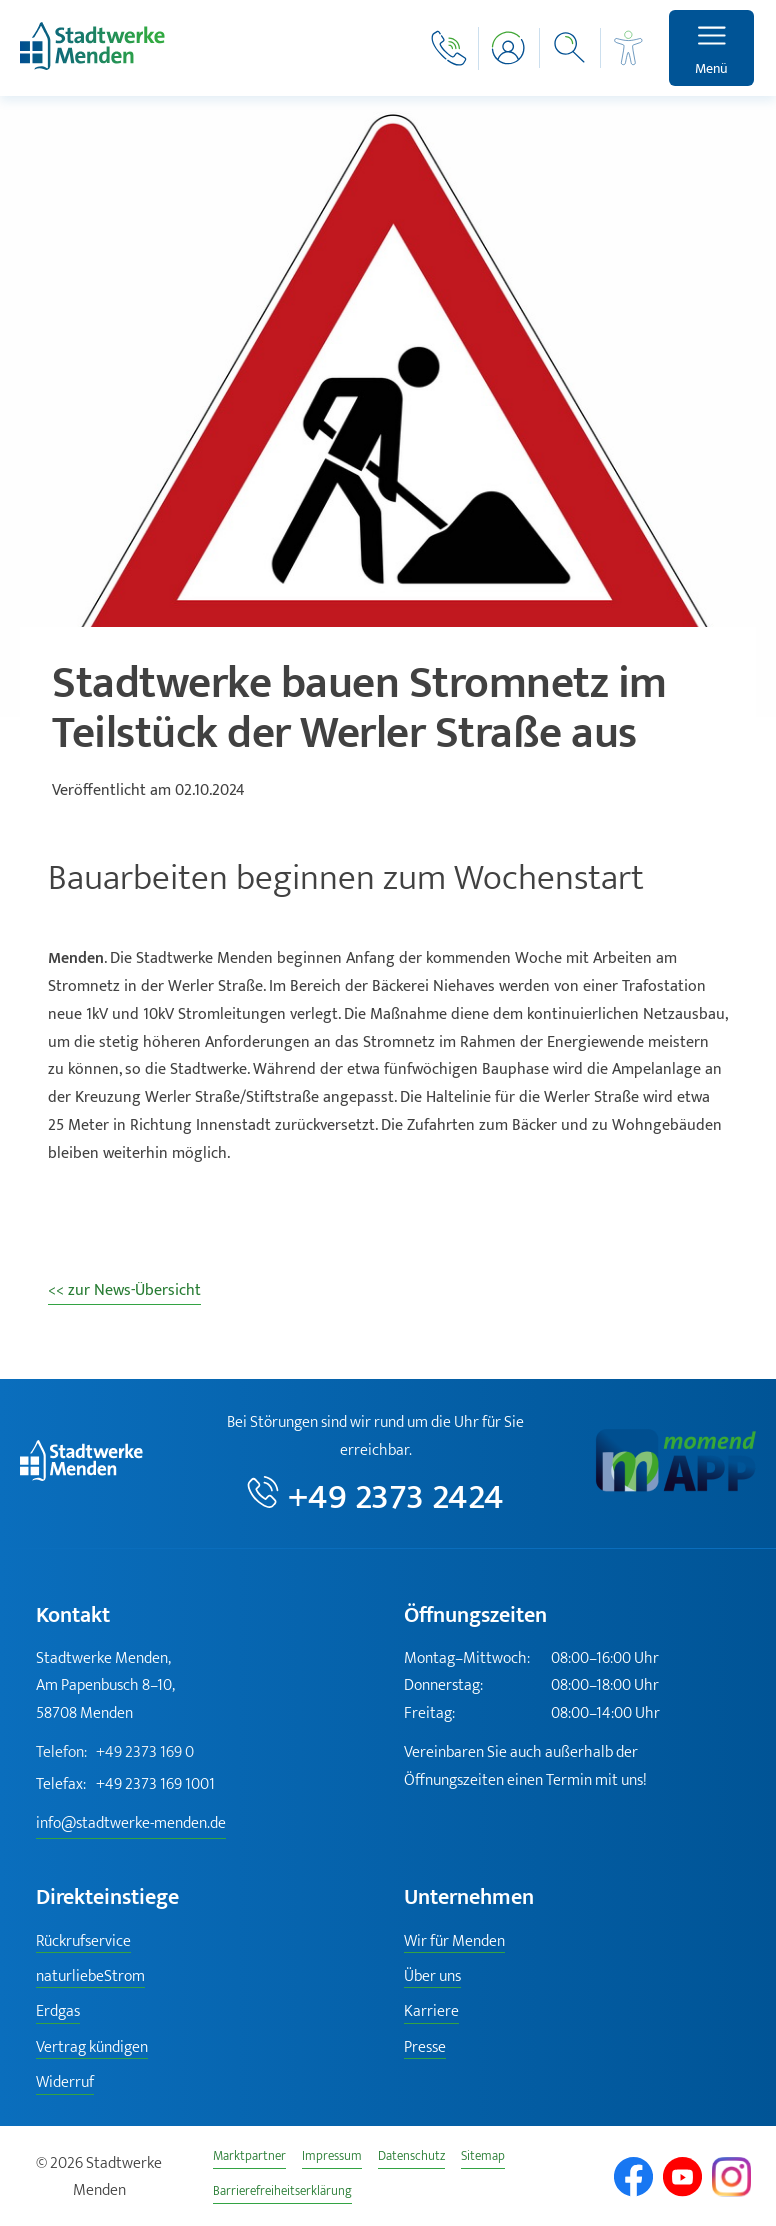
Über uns (432, 1977)
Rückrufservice (83, 1942)
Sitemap (483, 2158)
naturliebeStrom (90, 1977)
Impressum (332, 2158)
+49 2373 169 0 (115, 1753)
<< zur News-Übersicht (124, 1290)
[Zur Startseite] (92, 65)
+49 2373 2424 (396, 1495)
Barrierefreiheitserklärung (282, 2193)
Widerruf (65, 2083)
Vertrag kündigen (92, 2048)
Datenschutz (411, 2158)
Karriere (431, 2012)
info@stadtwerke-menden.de (131, 1823)
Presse (425, 2048)
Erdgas (58, 2012)
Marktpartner (249, 2158)
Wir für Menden (454, 1942)
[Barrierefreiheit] (629, 48)
